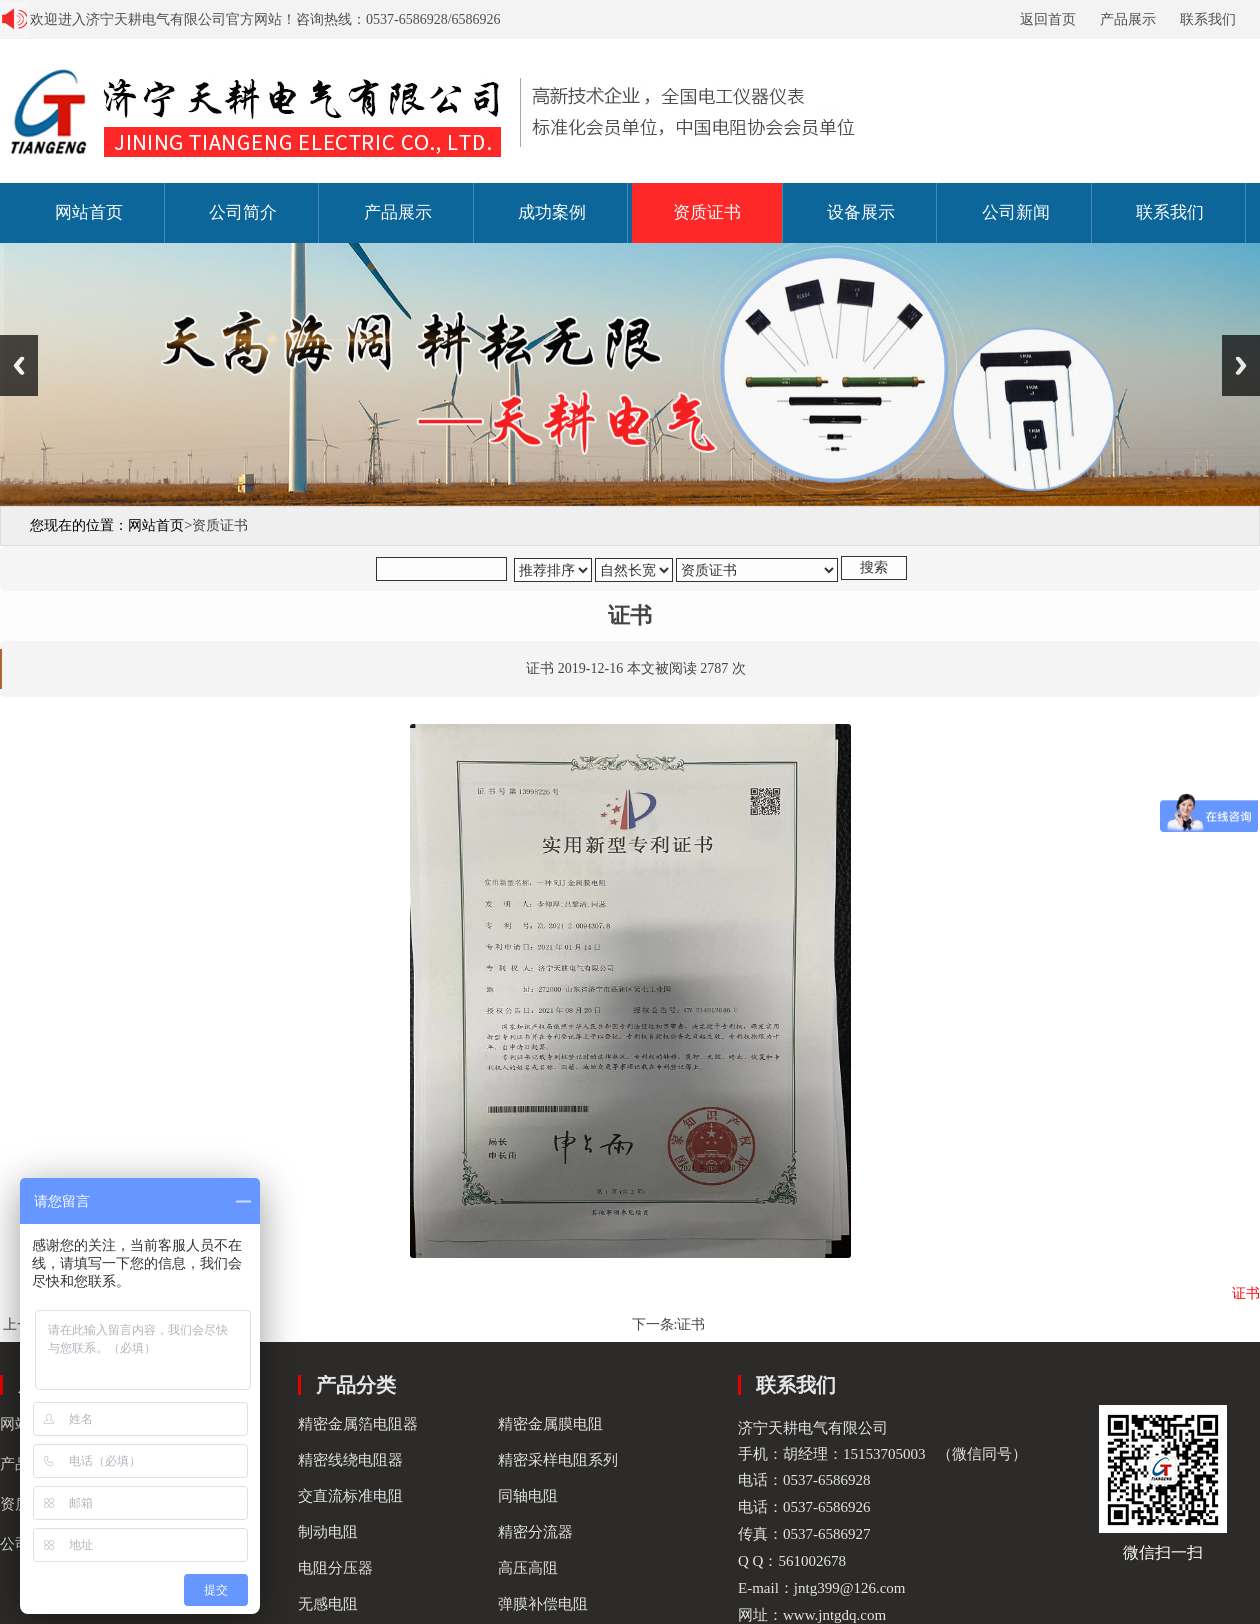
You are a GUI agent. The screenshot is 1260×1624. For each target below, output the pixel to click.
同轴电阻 (528, 1496)
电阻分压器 (335, 1568)
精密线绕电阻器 (350, 1460)
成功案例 (552, 212)
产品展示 (1128, 19)
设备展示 (861, 212)
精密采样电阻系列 (558, 1460)
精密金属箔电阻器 (358, 1424)
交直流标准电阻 (350, 1496)
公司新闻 (1016, 212)
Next (1241, 365)
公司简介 (243, 212)
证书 (691, 1324)
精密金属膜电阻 (550, 1424)
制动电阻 (328, 1532)
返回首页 (1048, 19)
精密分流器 (535, 1532)
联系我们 (1208, 19)
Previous (19, 365)
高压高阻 (528, 1568)
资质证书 (707, 212)
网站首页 (89, 212)
